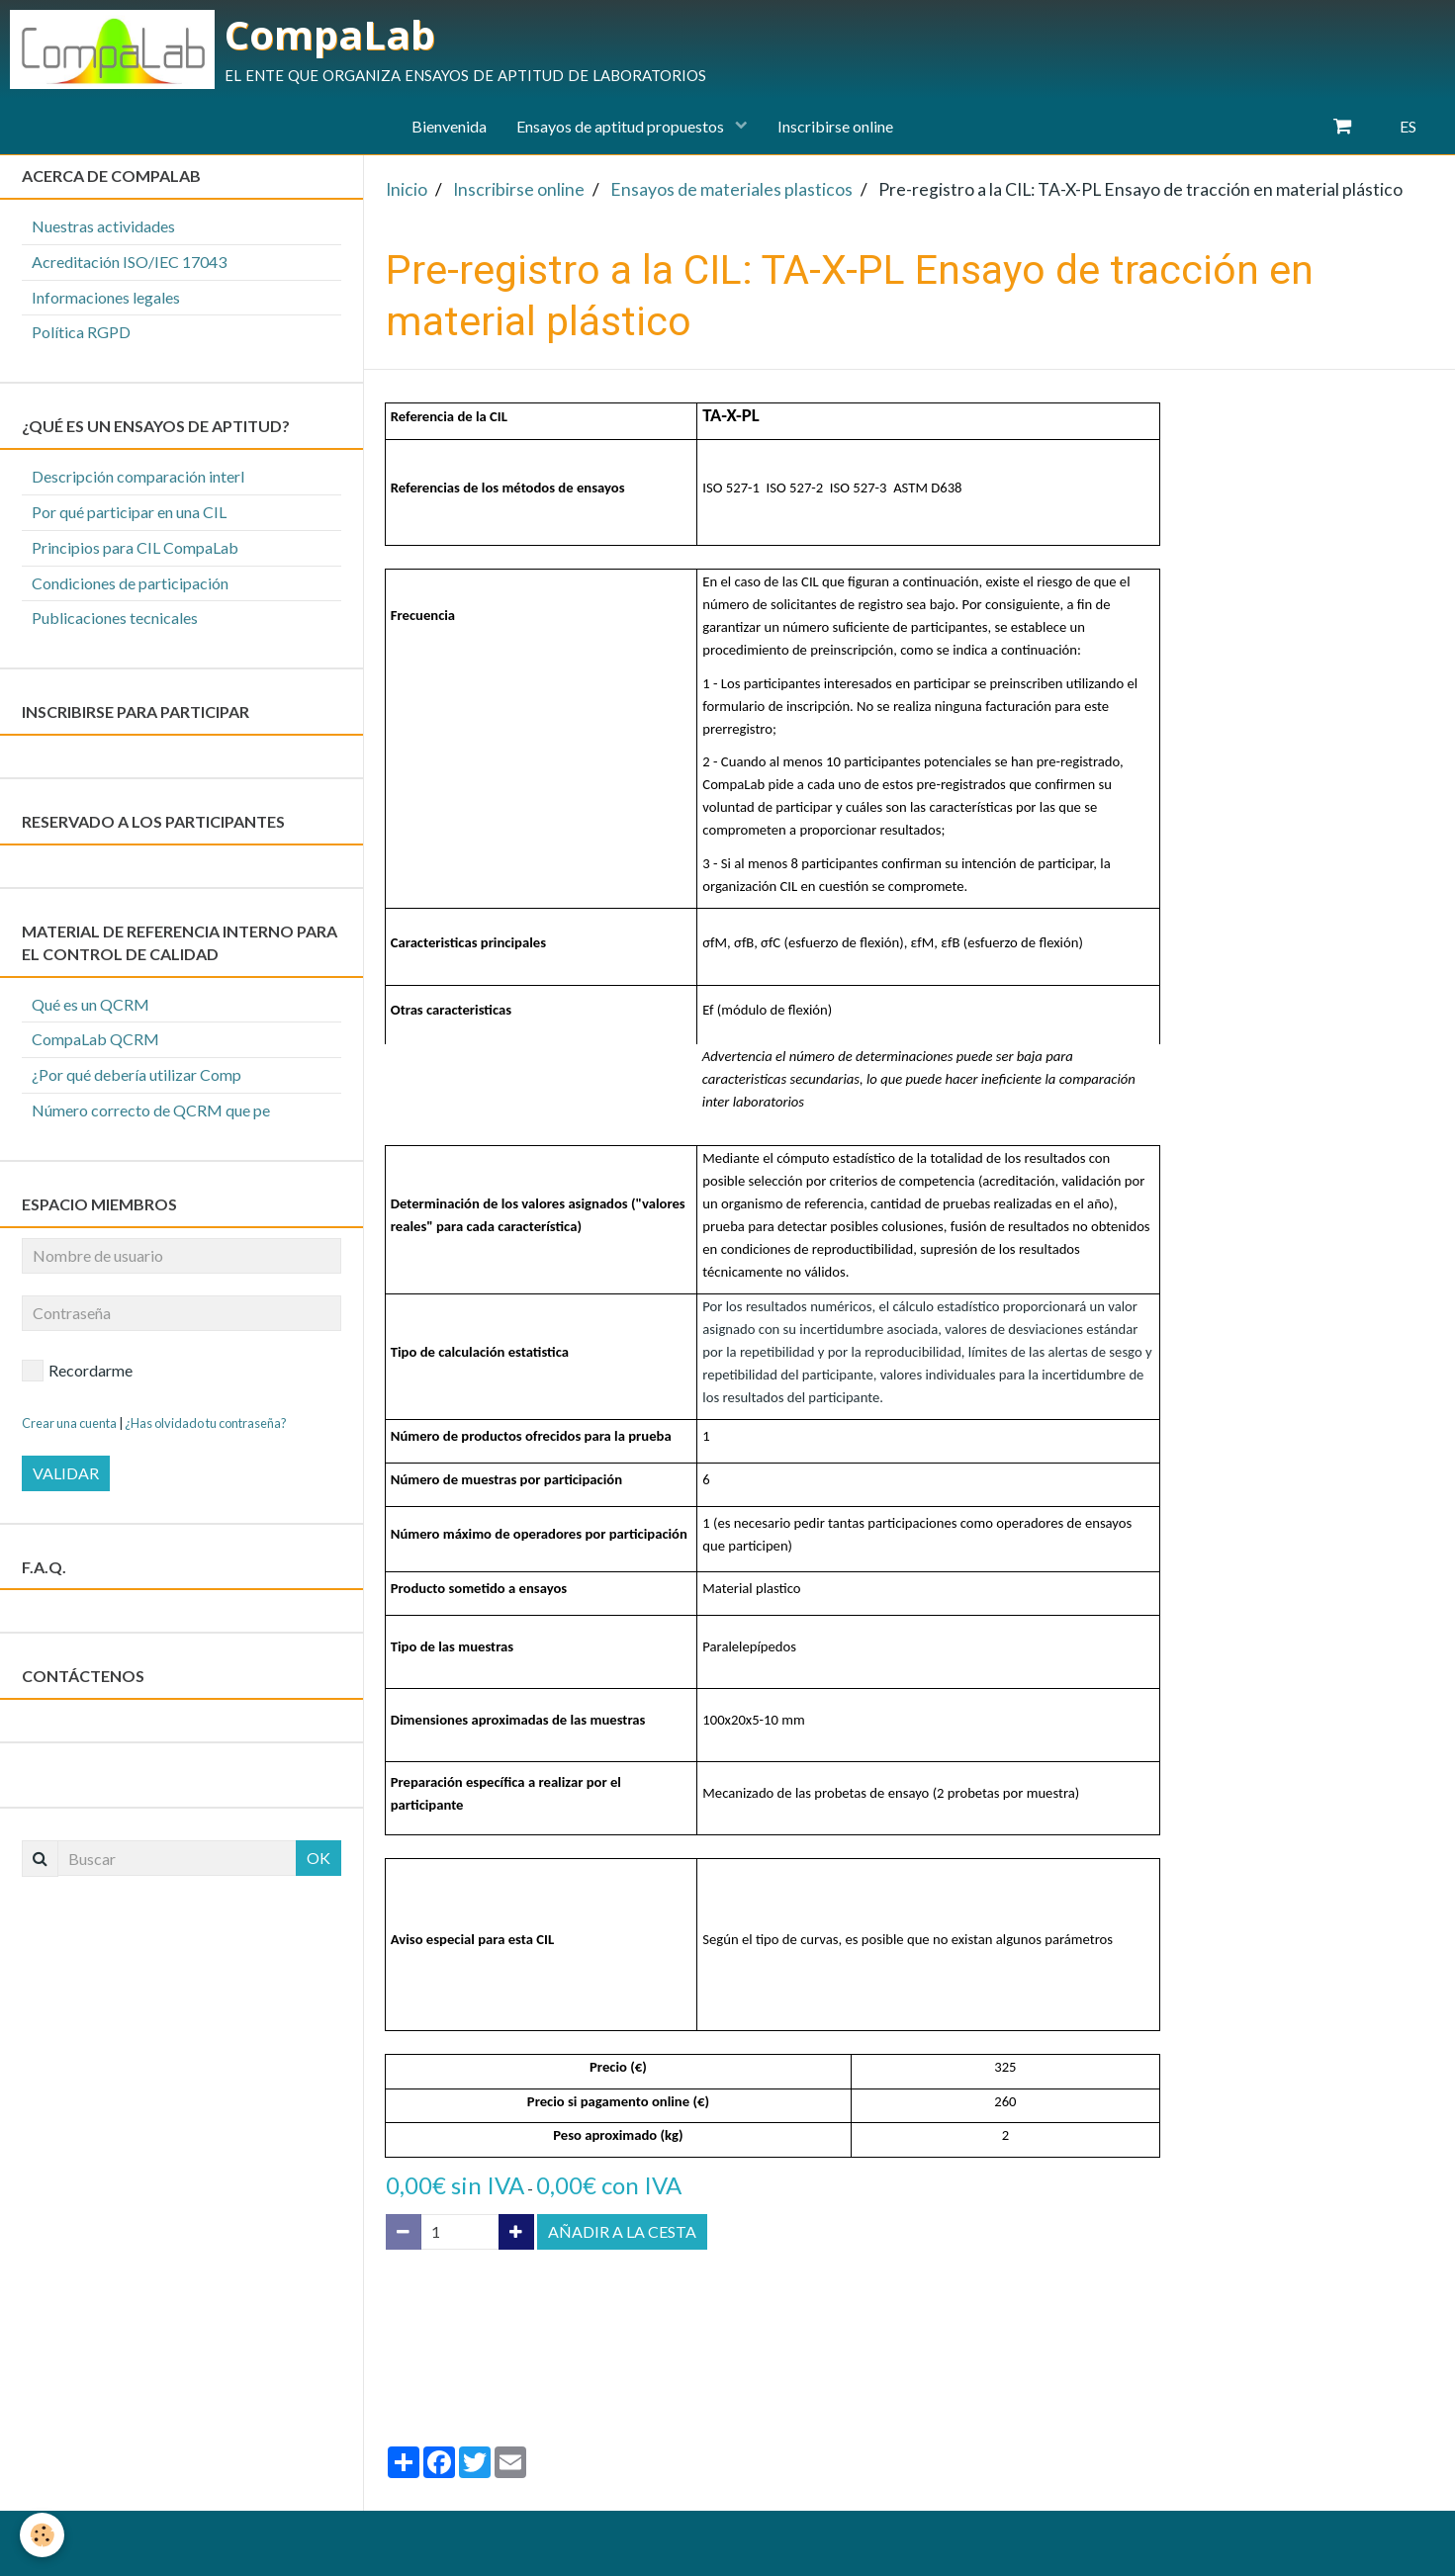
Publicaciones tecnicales (115, 617)
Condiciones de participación (130, 583)
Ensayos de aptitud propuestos (621, 126)
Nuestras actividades (103, 226)
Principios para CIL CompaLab (135, 547)
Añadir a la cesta (622, 2231)
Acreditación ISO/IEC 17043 (129, 261)
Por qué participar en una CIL (129, 511)
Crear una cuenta (69, 1423)
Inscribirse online (835, 126)
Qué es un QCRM (90, 1004)
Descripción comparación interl (138, 476)
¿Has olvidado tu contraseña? (206, 1423)
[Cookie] (42, 2535)
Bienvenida (449, 126)
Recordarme (77, 1370)
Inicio (406, 189)
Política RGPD (81, 331)
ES (1408, 126)
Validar (66, 1473)
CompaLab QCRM (95, 1038)
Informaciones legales (106, 297)
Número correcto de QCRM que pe (151, 1110)
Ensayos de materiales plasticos (731, 189)
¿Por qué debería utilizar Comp (136, 1074)
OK (318, 1857)
